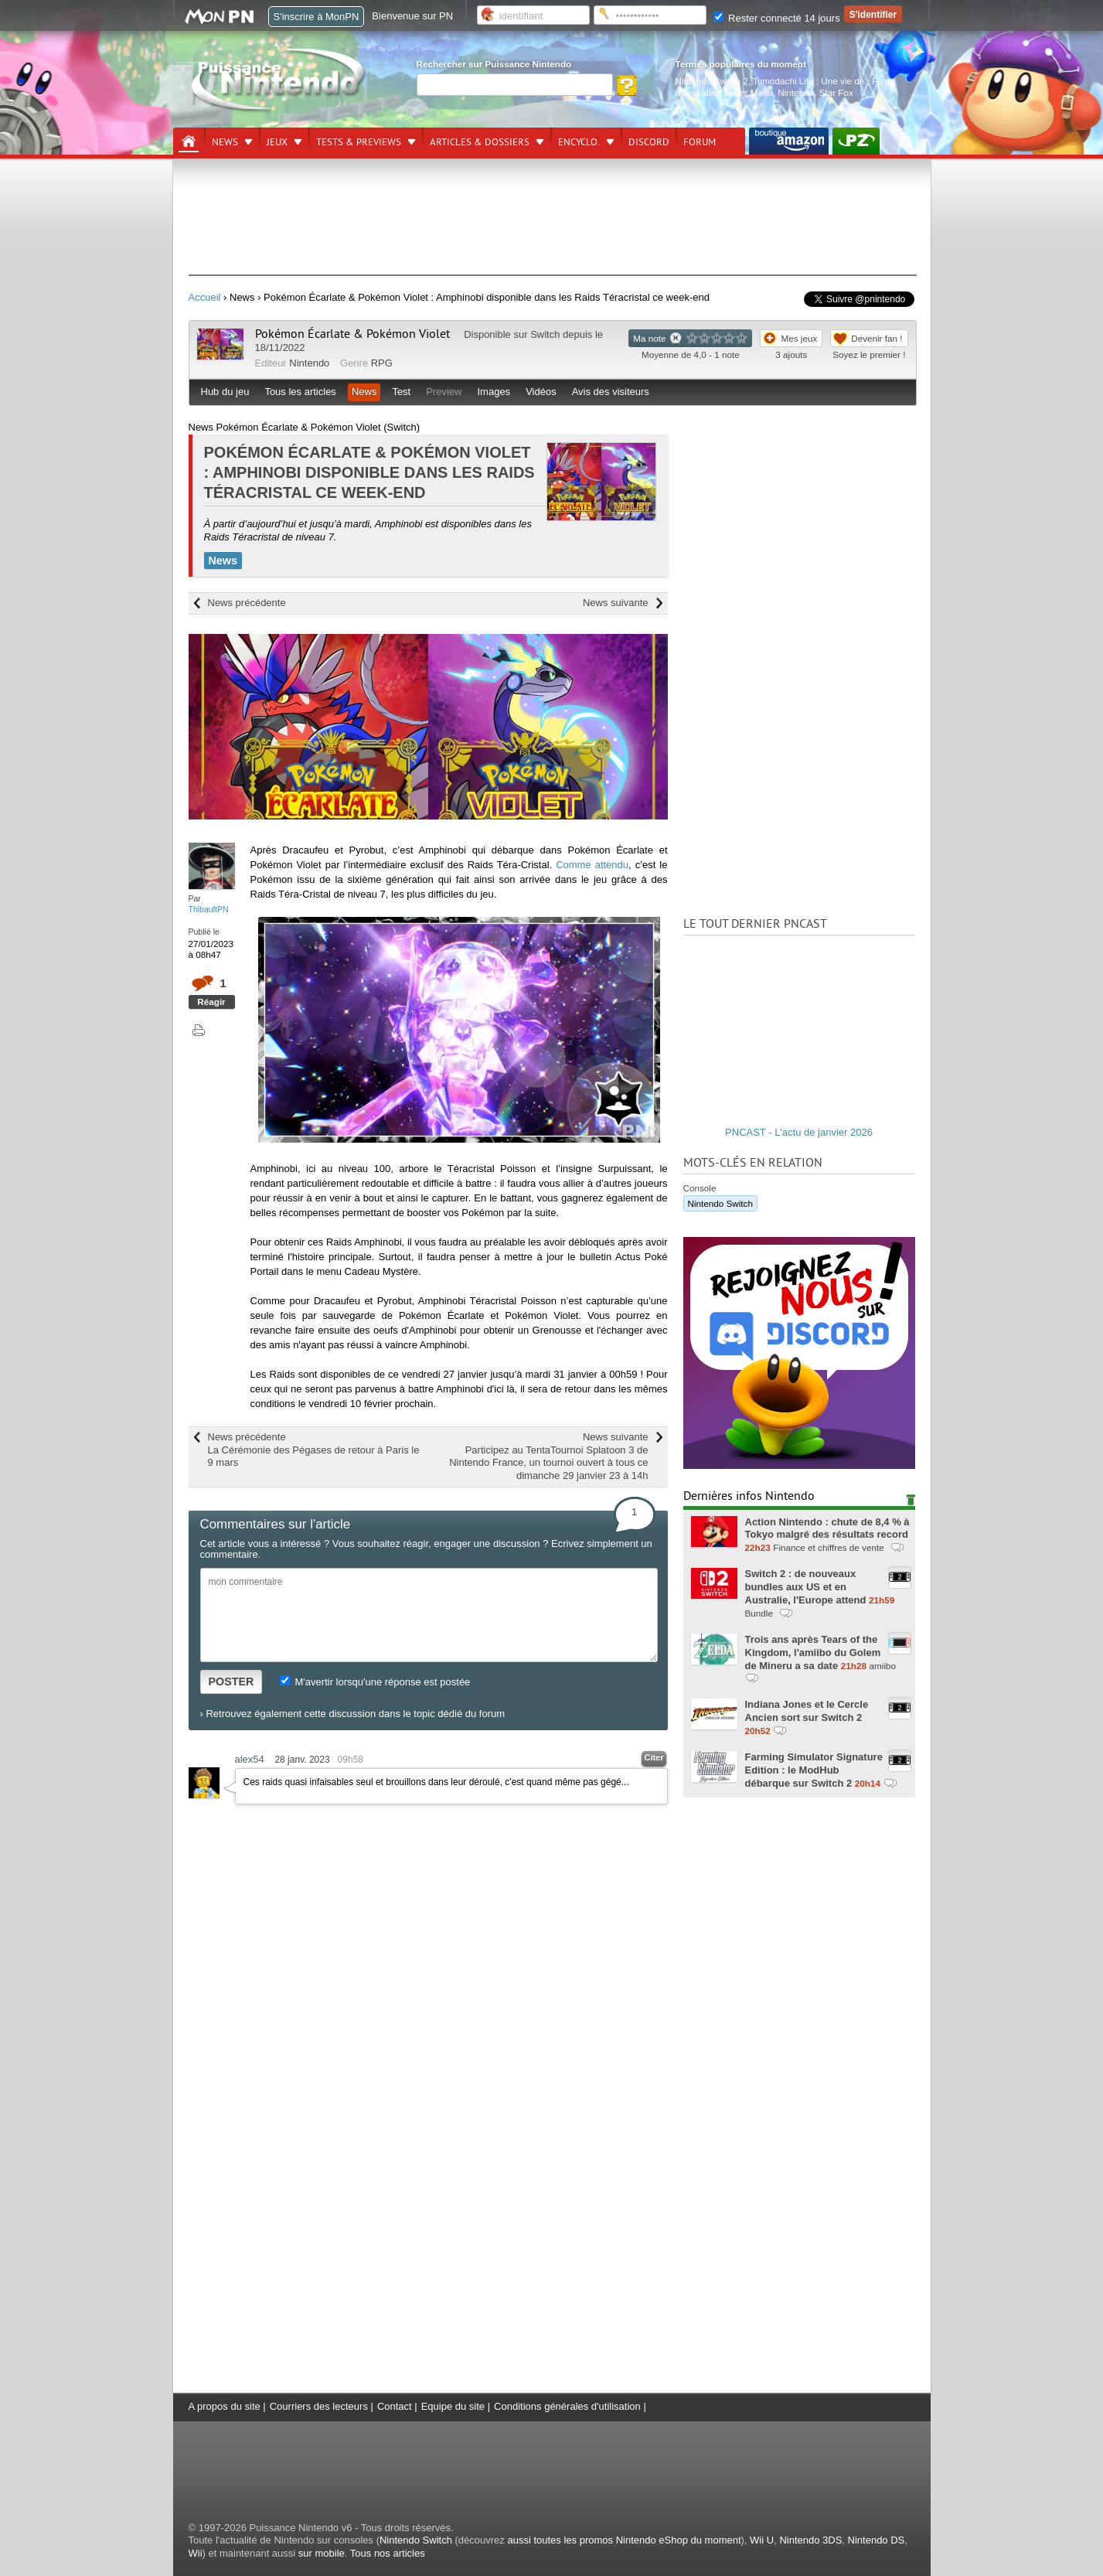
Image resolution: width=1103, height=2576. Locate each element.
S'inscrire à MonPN (316, 16)
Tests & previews (358, 142)
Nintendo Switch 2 (712, 81)
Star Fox (836, 92)
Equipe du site (453, 2406)
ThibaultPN (209, 909)
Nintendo (796, 92)
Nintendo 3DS (810, 2540)
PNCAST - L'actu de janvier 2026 (799, 1132)
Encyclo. (579, 142)
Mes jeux (799, 338)
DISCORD (648, 142)
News (225, 142)
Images (493, 391)
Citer (653, 1757)
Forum (699, 142)
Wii (196, 2553)
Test (401, 391)
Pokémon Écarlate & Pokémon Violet (352, 334)
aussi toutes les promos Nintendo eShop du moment (623, 2540)
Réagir (211, 1002)
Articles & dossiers (479, 142)
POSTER (231, 1681)
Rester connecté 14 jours (776, 18)
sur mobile (321, 2553)
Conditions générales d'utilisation (567, 2406)
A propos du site (224, 2406)
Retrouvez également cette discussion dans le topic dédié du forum (355, 1713)
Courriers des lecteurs (319, 2406)
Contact (394, 2406)
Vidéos (541, 391)
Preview (443, 391)
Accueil (205, 297)
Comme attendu (592, 865)
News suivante (616, 602)
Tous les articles (299, 391)
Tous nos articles (387, 2553)
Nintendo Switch (720, 1203)
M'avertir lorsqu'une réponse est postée (375, 1682)
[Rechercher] (515, 84)
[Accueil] (189, 141)
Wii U (762, 2540)
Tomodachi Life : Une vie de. (809, 81)
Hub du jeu (225, 391)
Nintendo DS (876, 2540)
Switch (545, 334)
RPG (382, 363)
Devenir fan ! (876, 338)
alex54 (249, 1759)
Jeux (277, 142)
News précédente (247, 602)
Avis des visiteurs (610, 391)
